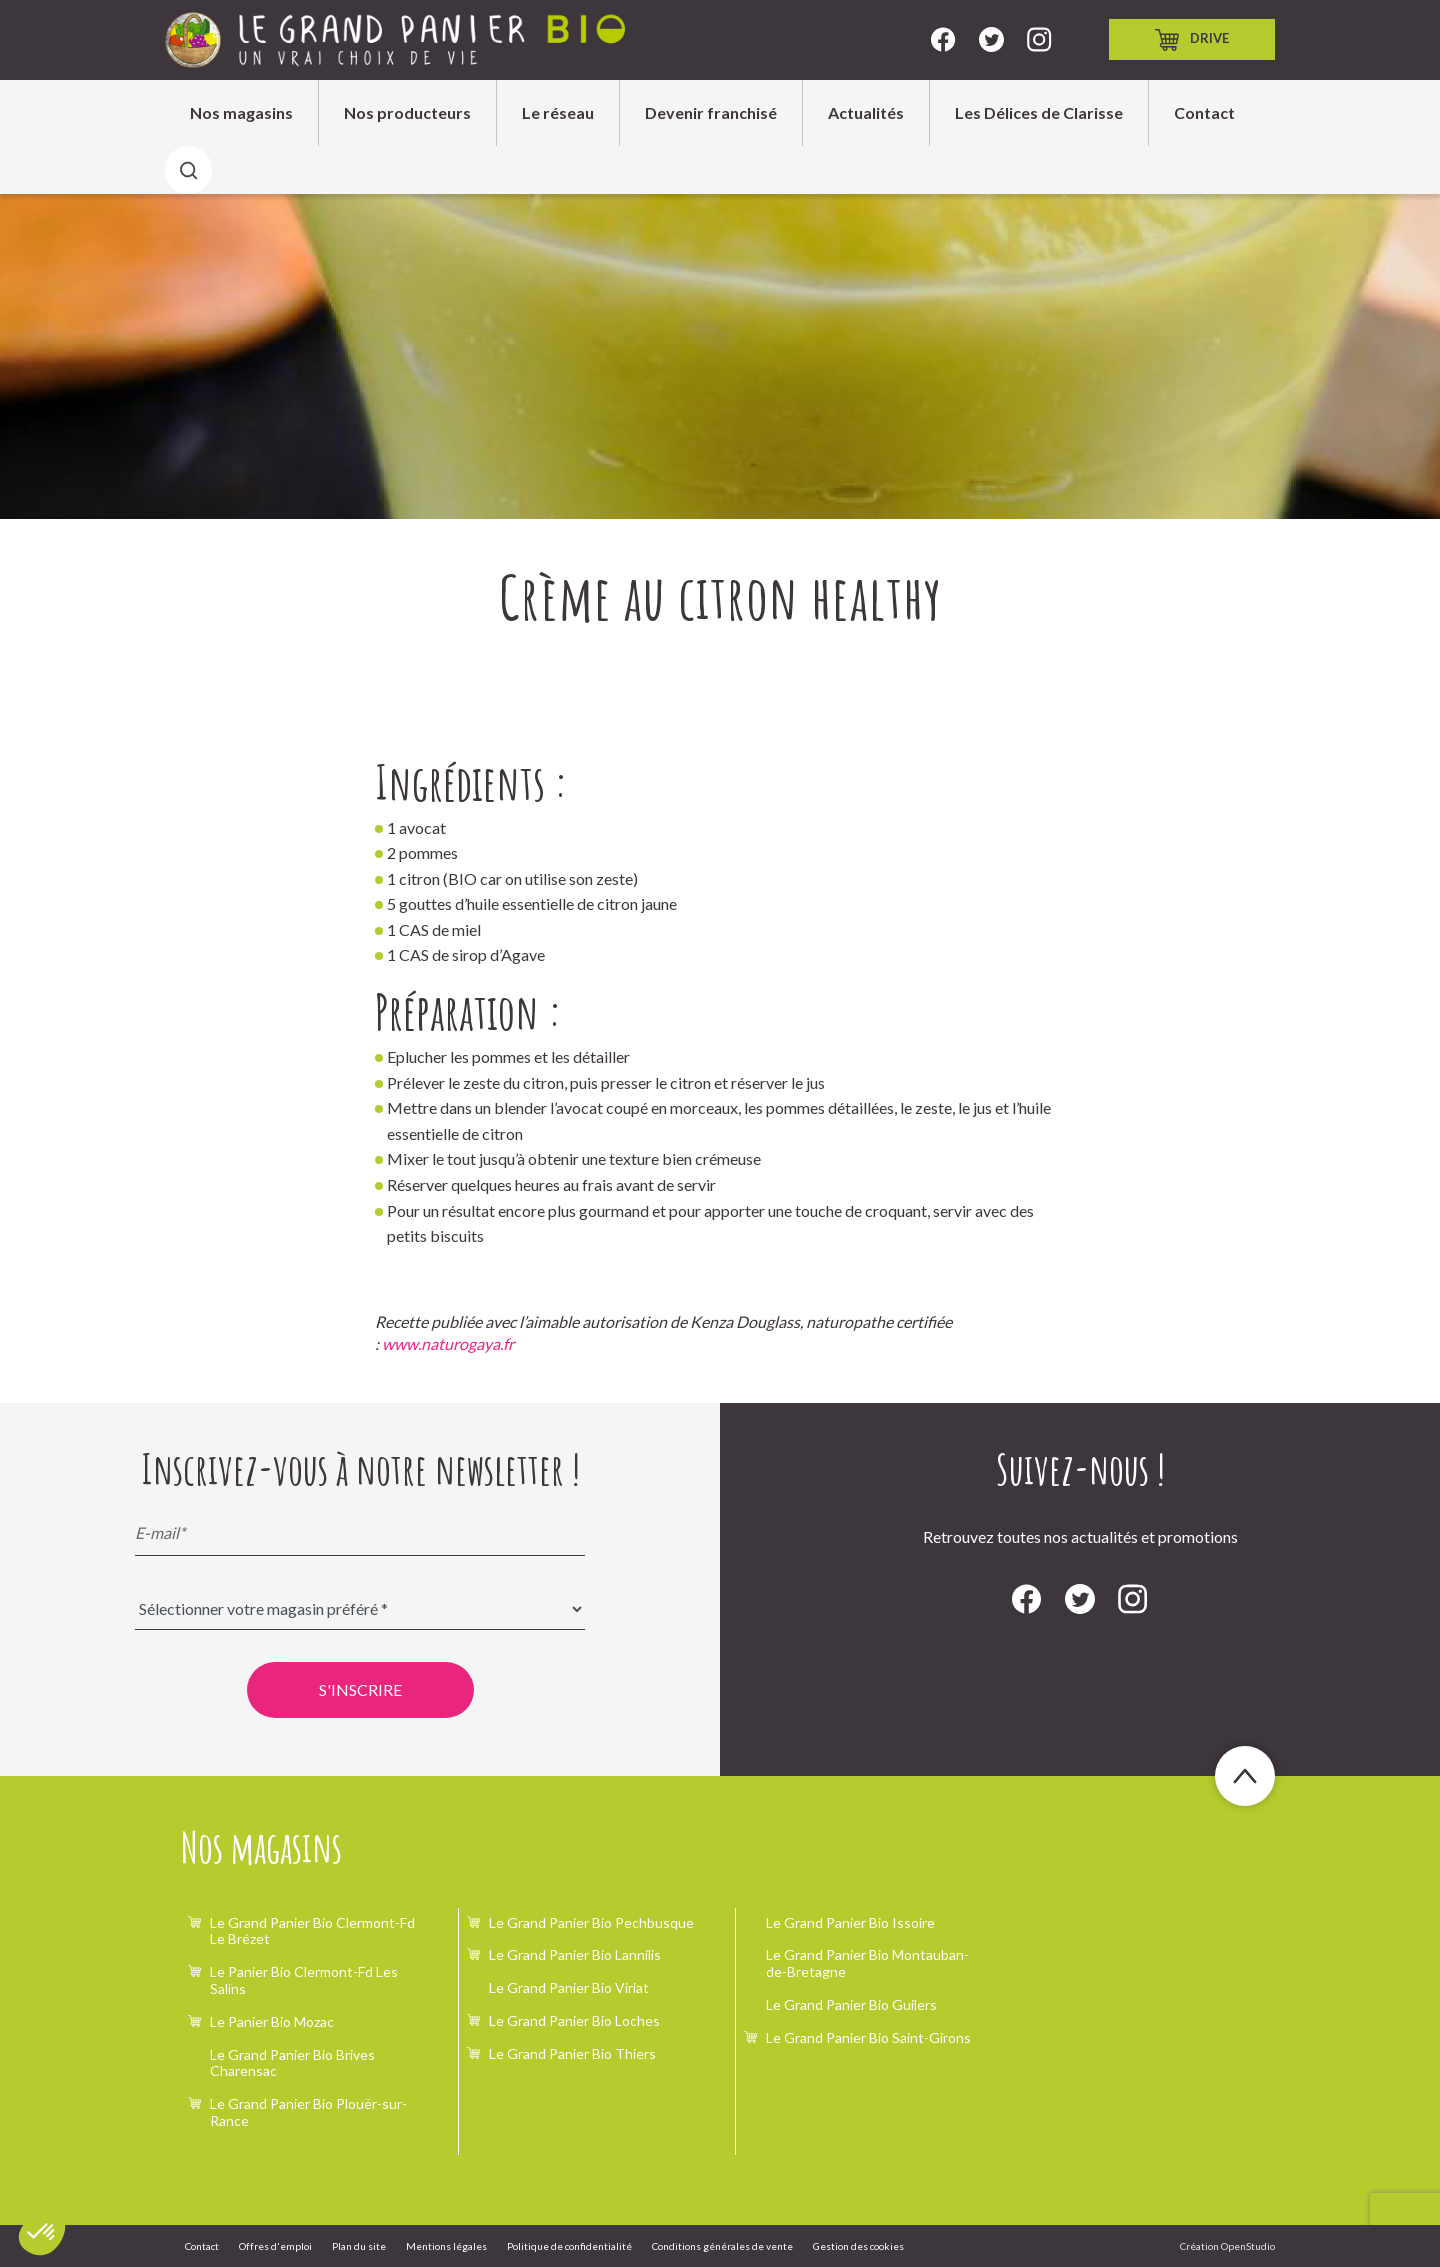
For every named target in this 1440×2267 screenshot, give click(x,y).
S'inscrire (360, 1689)
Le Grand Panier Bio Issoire (850, 1922)
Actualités (866, 112)
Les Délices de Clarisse (1039, 112)
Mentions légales (446, 2246)
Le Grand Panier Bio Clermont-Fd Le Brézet (312, 1931)
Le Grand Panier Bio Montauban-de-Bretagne (867, 1963)
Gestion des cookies (858, 2246)
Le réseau (558, 112)
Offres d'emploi (275, 2246)
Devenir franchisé (711, 112)
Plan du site (359, 2246)
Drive (1192, 40)
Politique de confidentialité (569, 2246)
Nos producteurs (407, 112)
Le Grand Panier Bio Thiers (572, 2053)
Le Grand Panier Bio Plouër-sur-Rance (308, 2112)
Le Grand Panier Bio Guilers (851, 2004)
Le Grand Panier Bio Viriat (569, 1987)
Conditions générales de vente (722, 2246)
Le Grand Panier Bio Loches (574, 2020)
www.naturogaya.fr (448, 1343)
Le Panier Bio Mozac (272, 2021)
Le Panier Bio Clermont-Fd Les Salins (304, 1980)
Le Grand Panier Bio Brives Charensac (292, 2063)
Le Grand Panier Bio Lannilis (575, 1954)
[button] (42, 2233)
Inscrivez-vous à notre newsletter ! (360, 1469)
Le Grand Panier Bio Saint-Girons (868, 2037)
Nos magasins (241, 112)
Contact (1204, 112)
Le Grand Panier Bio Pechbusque (591, 1922)
